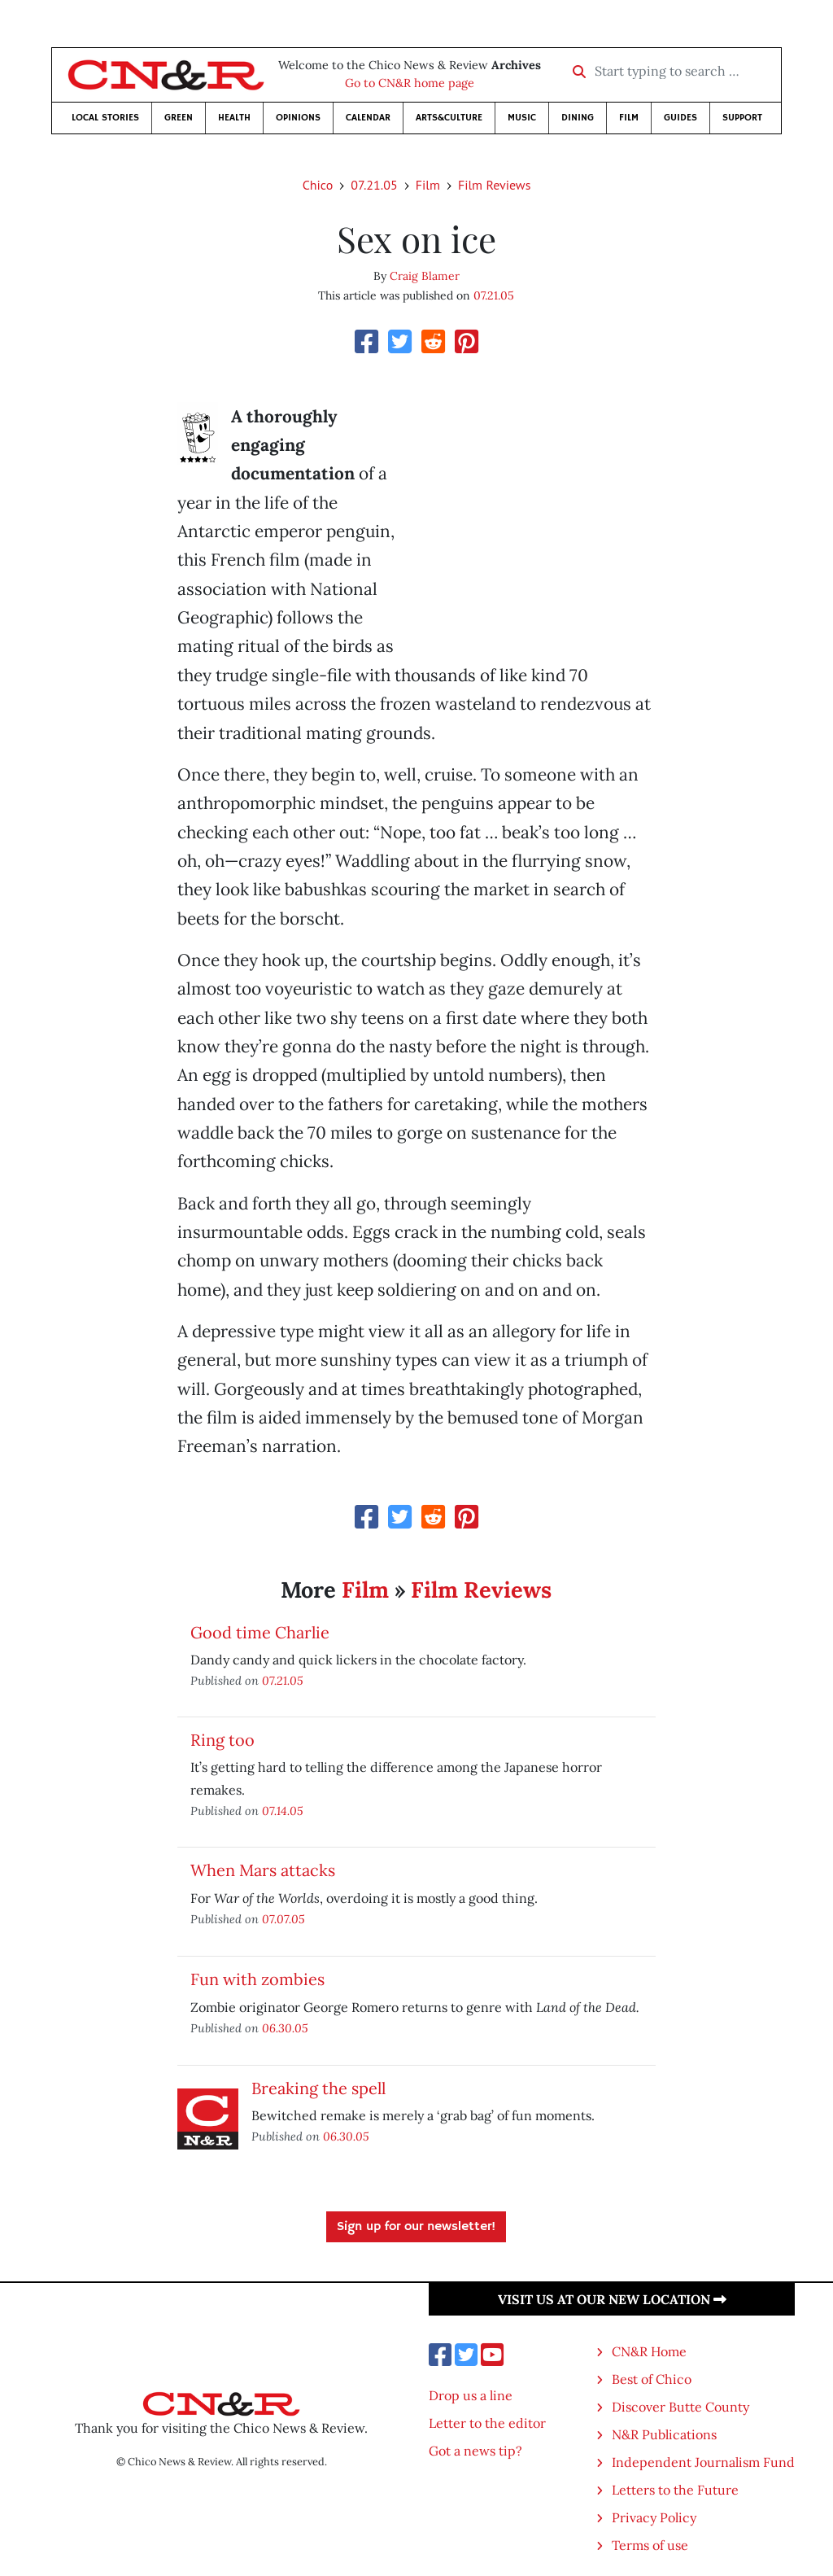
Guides (680, 118)
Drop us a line (470, 2395)
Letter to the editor (487, 2423)
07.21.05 (374, 185)
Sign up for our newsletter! (416, 2227)
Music (522, 118)
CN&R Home (649, 2351)
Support (742, 118)
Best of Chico (651, 2379)
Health (234, 118)
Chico (318, 185)
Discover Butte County (680, 2407)
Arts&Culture (449, 118)
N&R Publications (664, 2434)
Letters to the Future (675, 2490)
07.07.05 (283, 1919)
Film (629, 118)
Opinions (298, 118)
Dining (577, 118)
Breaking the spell (318, 2088)
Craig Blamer (425, 276)
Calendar (368, 118)
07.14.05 (282, 1810)
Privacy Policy (654, 2517)
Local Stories (105, 118)
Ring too (222, 1740)
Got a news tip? (475, 2451)
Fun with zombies (257, 1979)
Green (178, 118)
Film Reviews (494, 185)
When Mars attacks (262, 1870)
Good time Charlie (259, 1632)
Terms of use (650, 2545)
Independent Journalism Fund (703, 2462)
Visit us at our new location (612, 2299)
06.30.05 (285, 2028)
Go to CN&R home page (409, 83)
